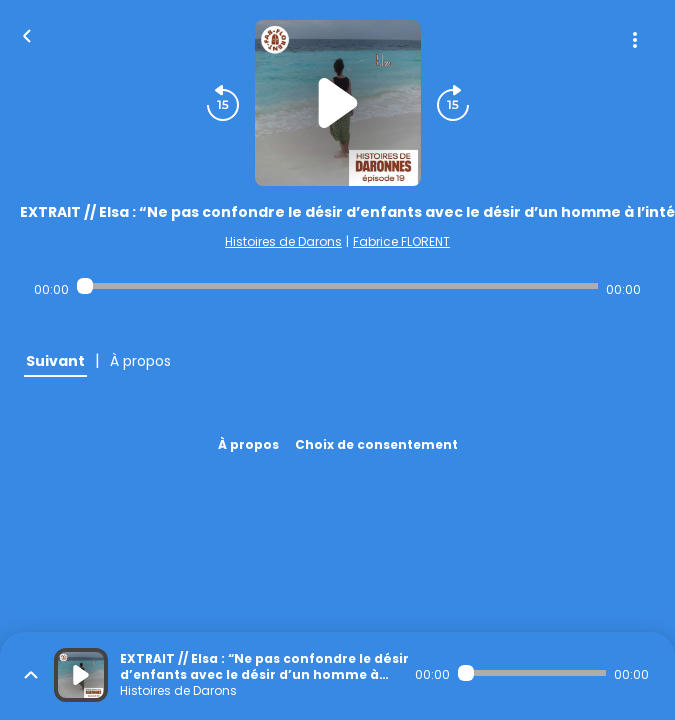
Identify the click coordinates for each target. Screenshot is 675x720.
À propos (248, 444)
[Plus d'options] (635, 40)
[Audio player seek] (337, 286)
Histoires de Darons (283, 241)
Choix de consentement (376, 444)
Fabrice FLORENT (401, 241)
